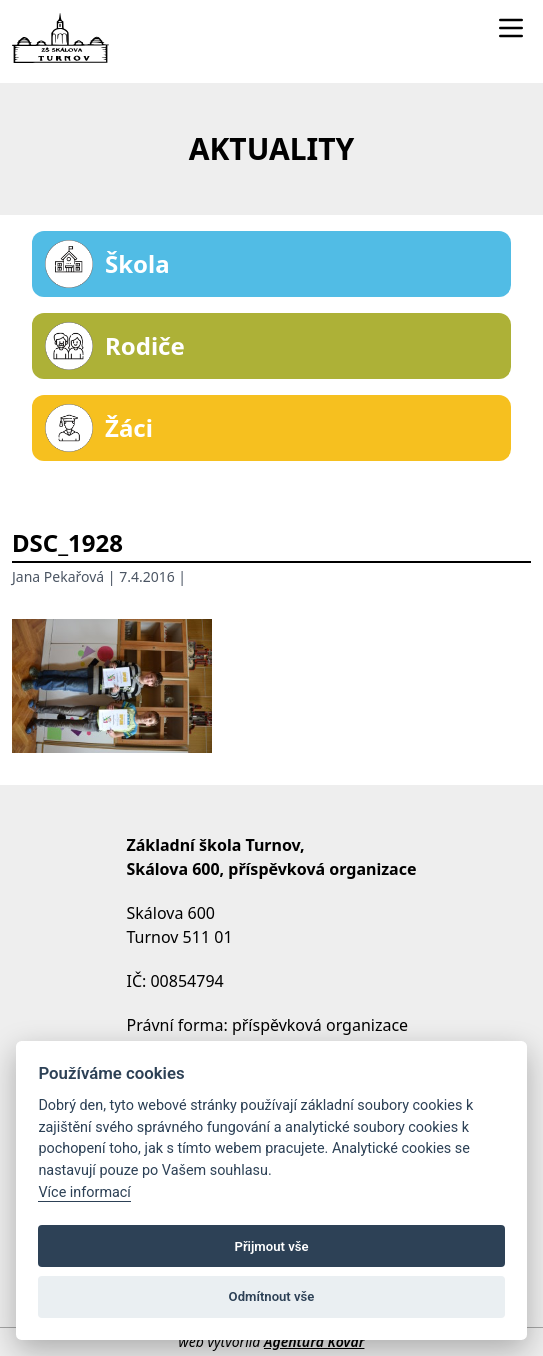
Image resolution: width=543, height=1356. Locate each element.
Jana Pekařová (58, 576)
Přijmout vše (271, 1246)
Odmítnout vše (272, 1296)
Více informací (84, 1192)
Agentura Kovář (314, 1341)
